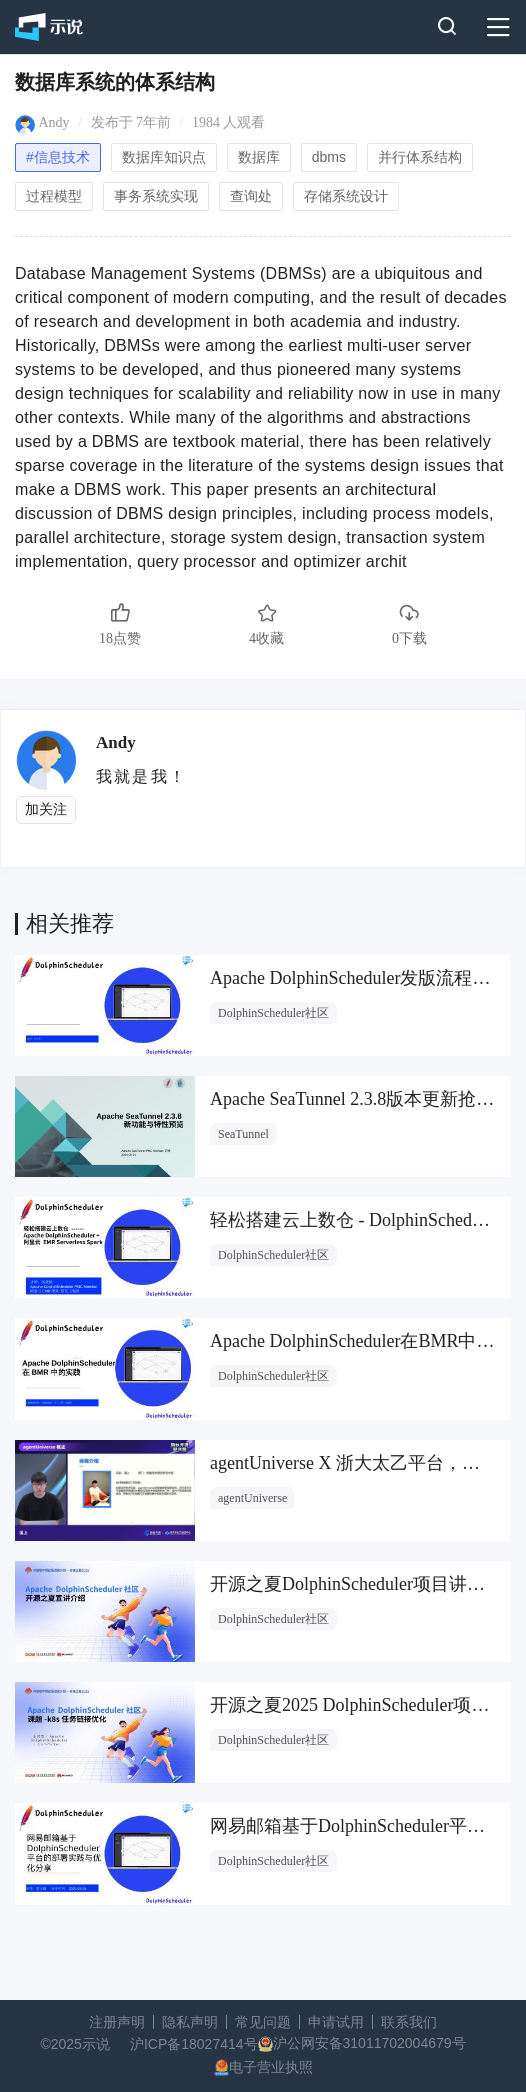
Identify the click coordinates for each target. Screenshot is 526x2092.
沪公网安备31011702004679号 (369, 2043)
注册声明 (117, 2022)
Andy (54, 122)
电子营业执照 (271, 2067)
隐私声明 (190, 2022)
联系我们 (409, 2022)
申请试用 (336, 2022)
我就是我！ (141, 776)
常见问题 (263, 2022)
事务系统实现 (156, 196)
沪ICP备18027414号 (194, 2044)
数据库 (259, 157)
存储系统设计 (346, 196)
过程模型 (54, 196)
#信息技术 (58, 157)
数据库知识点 (164, 157)
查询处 (251, 196)
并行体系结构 (420, 157)
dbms (329, 157)
